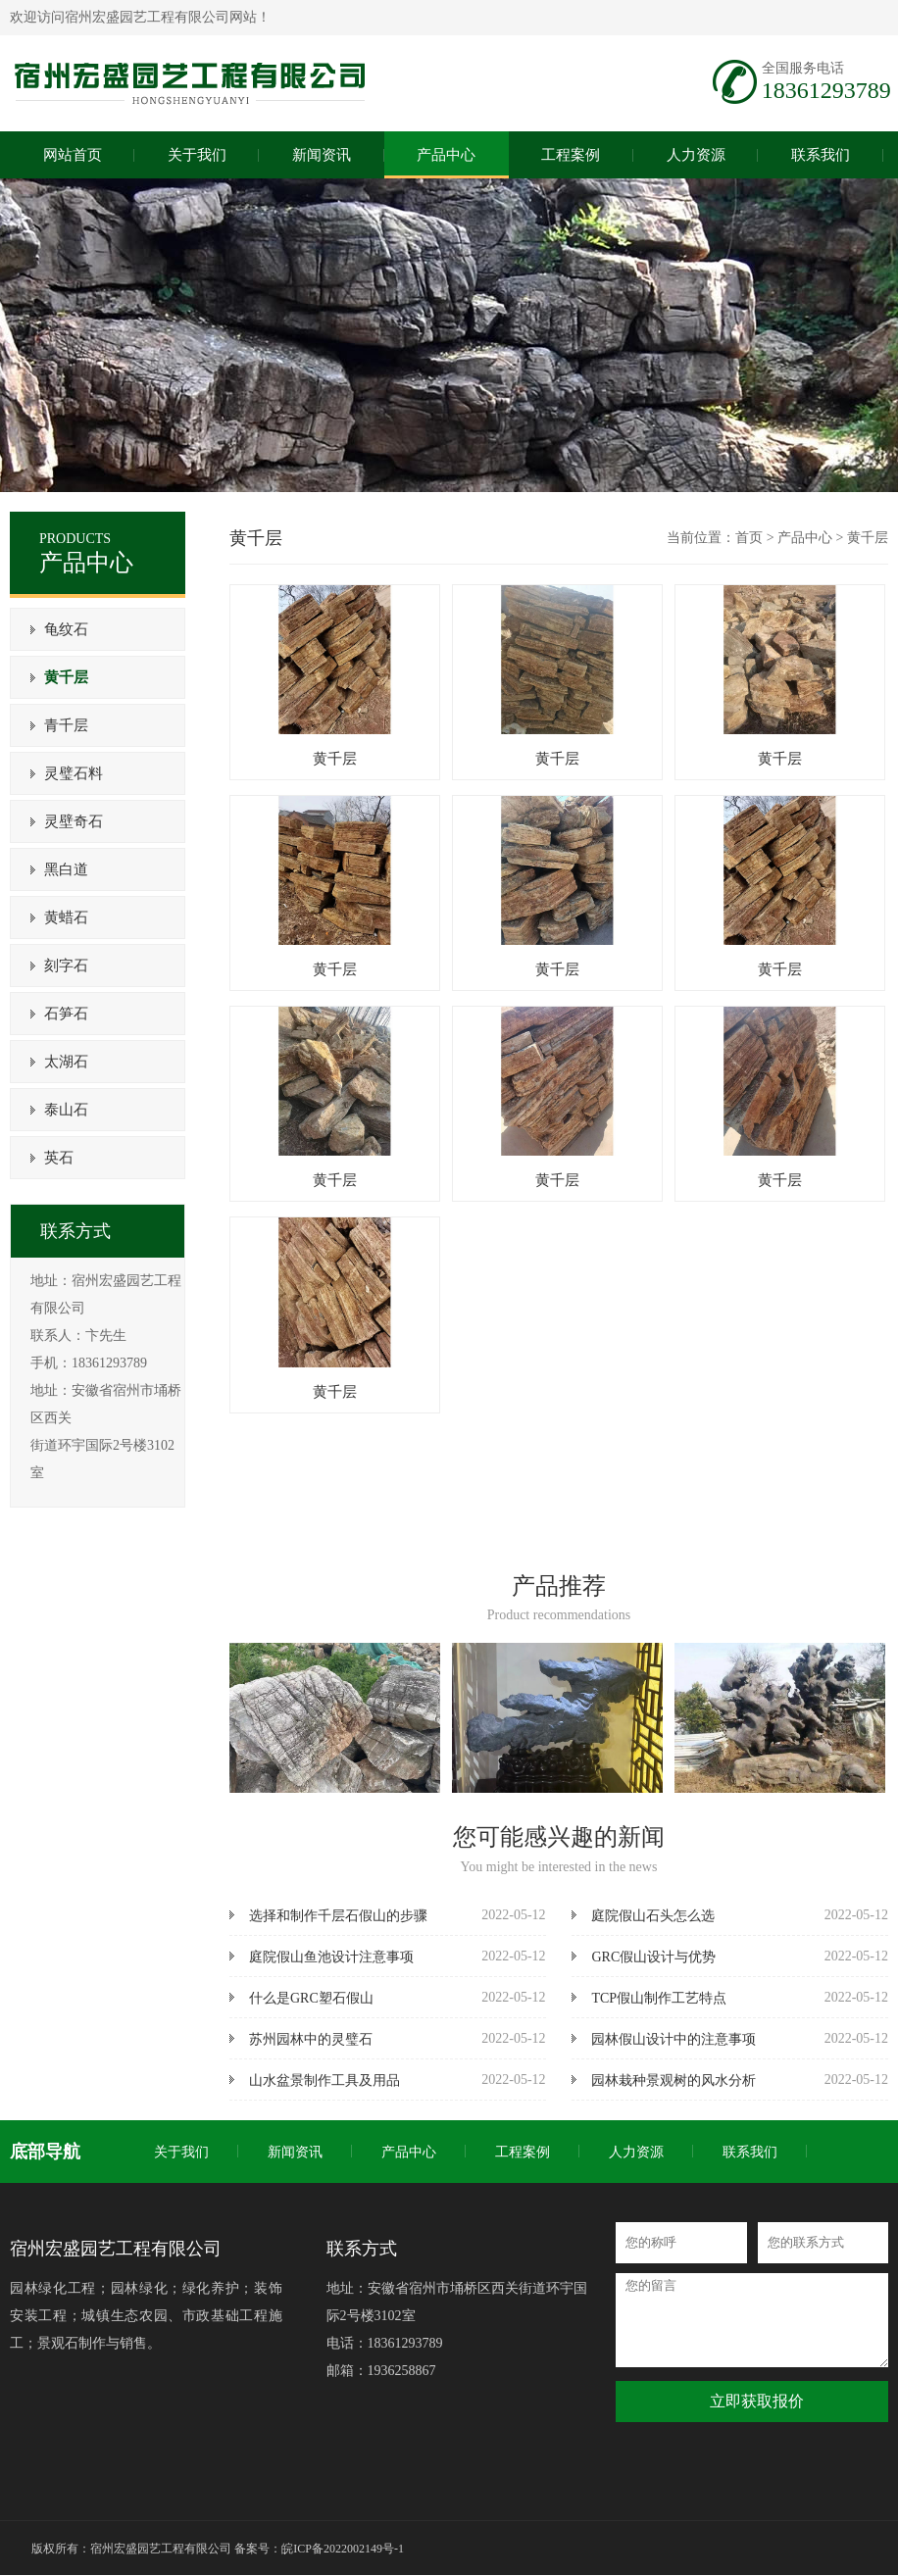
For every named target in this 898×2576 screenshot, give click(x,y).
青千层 (64, 725)
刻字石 (64, 965)
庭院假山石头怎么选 (653, 1915)
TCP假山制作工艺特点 (658, 1998)
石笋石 (64, 1013)
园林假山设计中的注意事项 (673, 2039)
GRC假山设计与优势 (653, 1957)
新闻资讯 (295, 2152)
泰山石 (64, 1109)
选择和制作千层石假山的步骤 (338, 1915)
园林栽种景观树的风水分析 (673, 2080)
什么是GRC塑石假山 (311, 1998)
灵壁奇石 (71, 821)
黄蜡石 (64, 917)
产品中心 (804, 537)
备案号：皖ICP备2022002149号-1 (319, 2548)
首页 (749, 537)
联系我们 (750, 2152)
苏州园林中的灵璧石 (311, 2039)
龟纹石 (64, 629)
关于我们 (181, 2152)
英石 (57, 1157)
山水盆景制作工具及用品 (324, 2080)
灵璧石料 (71, 773)
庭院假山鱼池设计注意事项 (331, 1957)
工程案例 (522, 2152)
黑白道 (64, 869)
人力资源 (636, 2152)
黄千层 (64, 677)
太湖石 (64, 1061)
